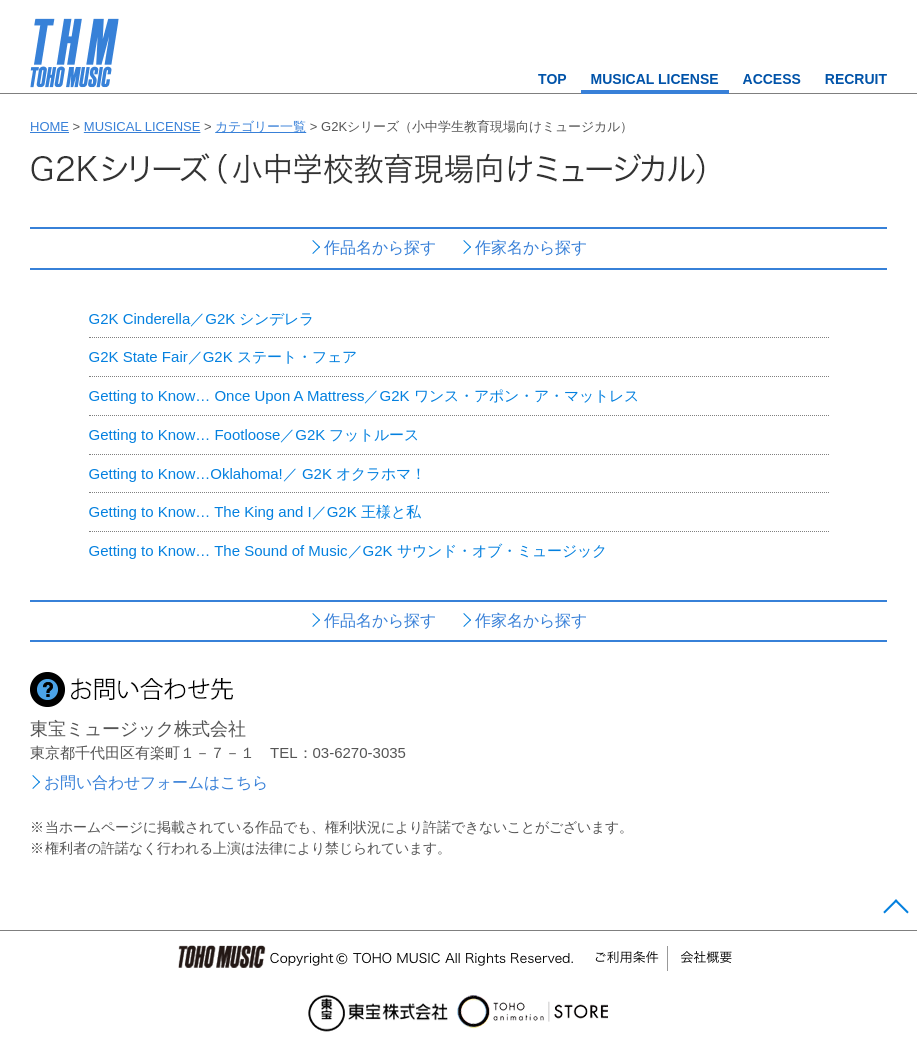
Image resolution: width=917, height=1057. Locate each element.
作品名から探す (380, 247)
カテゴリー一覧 (260, 126)
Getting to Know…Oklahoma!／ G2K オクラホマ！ (258, 473)
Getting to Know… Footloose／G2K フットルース (254, 434)
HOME (49, 126)
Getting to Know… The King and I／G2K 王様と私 (255, 511)
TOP (552, 79)
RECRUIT (856, 79)
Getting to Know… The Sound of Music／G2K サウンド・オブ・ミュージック (348, 550)
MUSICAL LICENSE (655, 79)
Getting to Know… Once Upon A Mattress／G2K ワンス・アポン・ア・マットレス (364, 395)
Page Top (893, 910)
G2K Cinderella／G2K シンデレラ (202, 318)
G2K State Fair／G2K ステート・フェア (223, 356)
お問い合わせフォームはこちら (156, 782)
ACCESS (772, 79)
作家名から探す (531, 247)
